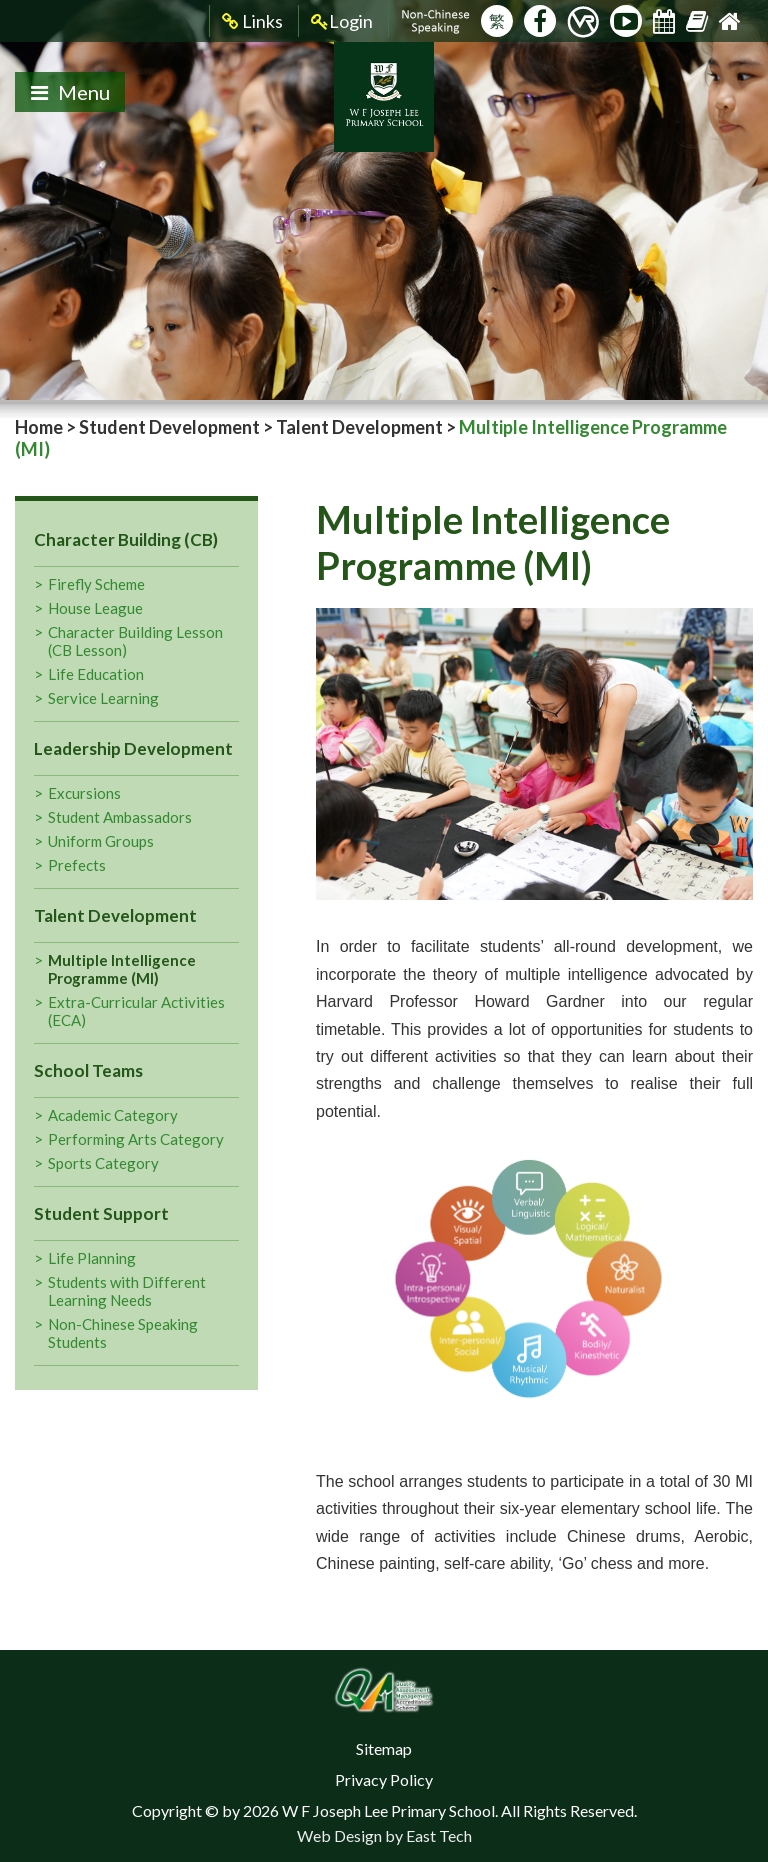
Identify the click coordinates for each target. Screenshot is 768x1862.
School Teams (88, 1070)
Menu (70, 92)
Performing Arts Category (136, 1139)
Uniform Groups (101, 841)
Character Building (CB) (126, 539)
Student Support (101, 1213)
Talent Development (359, 427)
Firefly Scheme (96, 584)
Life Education (96, 674)
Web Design (339, 1835)
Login (342, 21)
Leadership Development (133, 748)
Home (39, 427)
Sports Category (103, 1163)
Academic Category (113, 1115)
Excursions (84, 793)
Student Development (169, 427)
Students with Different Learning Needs (127, 1291)
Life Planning (92, 1258)
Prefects (77, 865)
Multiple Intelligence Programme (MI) (122, 969)
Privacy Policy (384, 1779)
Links (252, 21)
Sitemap (384, 1748)
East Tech (439, 1835)
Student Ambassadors (120, 817)
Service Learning (103, 698)
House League (95, 608)
